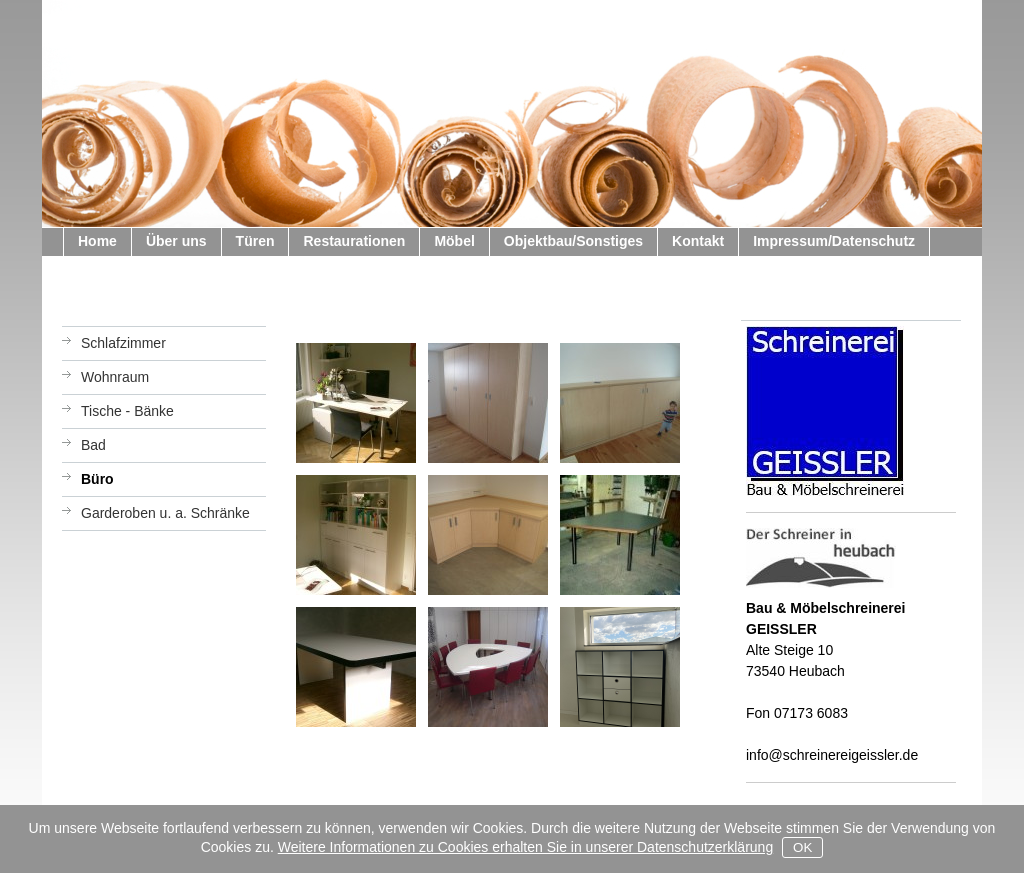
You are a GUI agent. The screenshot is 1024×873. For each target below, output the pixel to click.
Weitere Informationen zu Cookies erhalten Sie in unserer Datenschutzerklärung (525, 847)
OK (802, 847)
